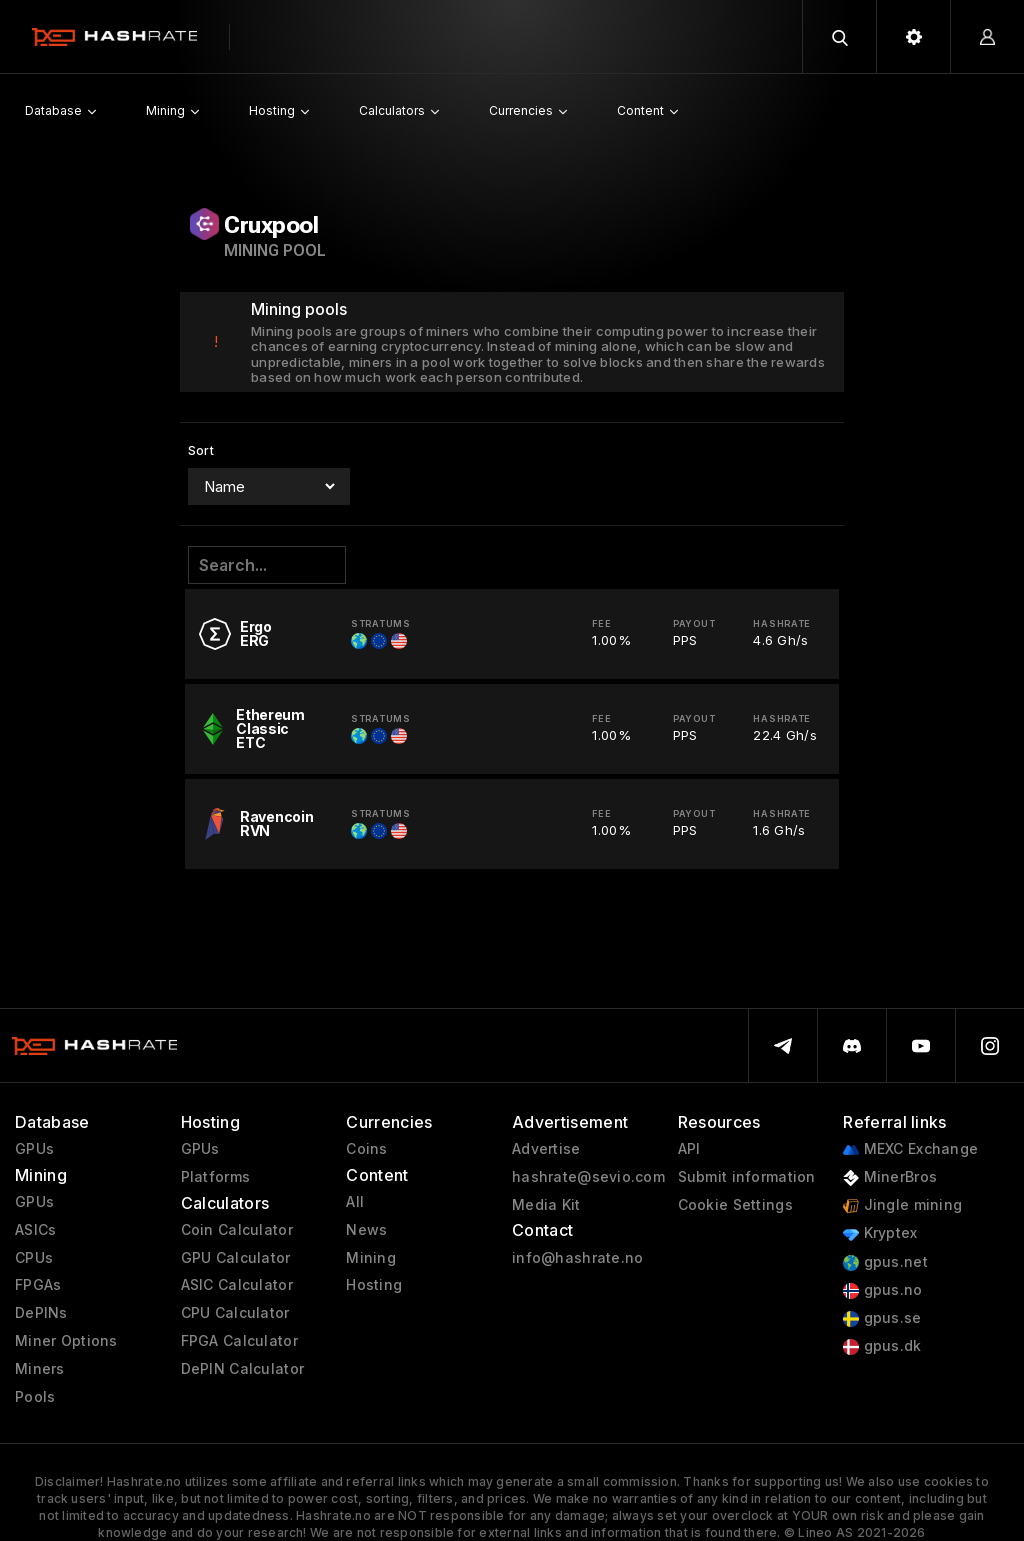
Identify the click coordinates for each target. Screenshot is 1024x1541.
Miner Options (66, 1341)
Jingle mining (902, 1205)
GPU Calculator (236, 1258)
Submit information (747, 1177)
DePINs (41, 1313)
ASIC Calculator (237, 1285)
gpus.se (882, 1318)
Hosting (374, 1285)
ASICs (35, 1230)
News (366, 1230)
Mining (371, 1258)
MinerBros (890, 1177)
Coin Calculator (237, 1230)
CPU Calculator (235, 1313)
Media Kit (546, 1205)
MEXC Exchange (910, 1149)
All (355, 1202)
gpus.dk (882, 1346)
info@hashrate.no (577, 1258)
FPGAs (38, 1285)
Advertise (546, 1149)
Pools (35, 1397)
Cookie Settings (735, 1205)
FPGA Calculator (239, 1341)
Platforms (216, 1177)
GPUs (34, 1149)
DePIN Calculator (242, 1369)
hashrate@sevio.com (588, 1177)
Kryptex (880, 1233)
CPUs (34, 1258)
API (689, 1149)
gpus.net (885, 1262)
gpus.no (882, 1290)
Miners (40, 1369)
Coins (366, 1149)
